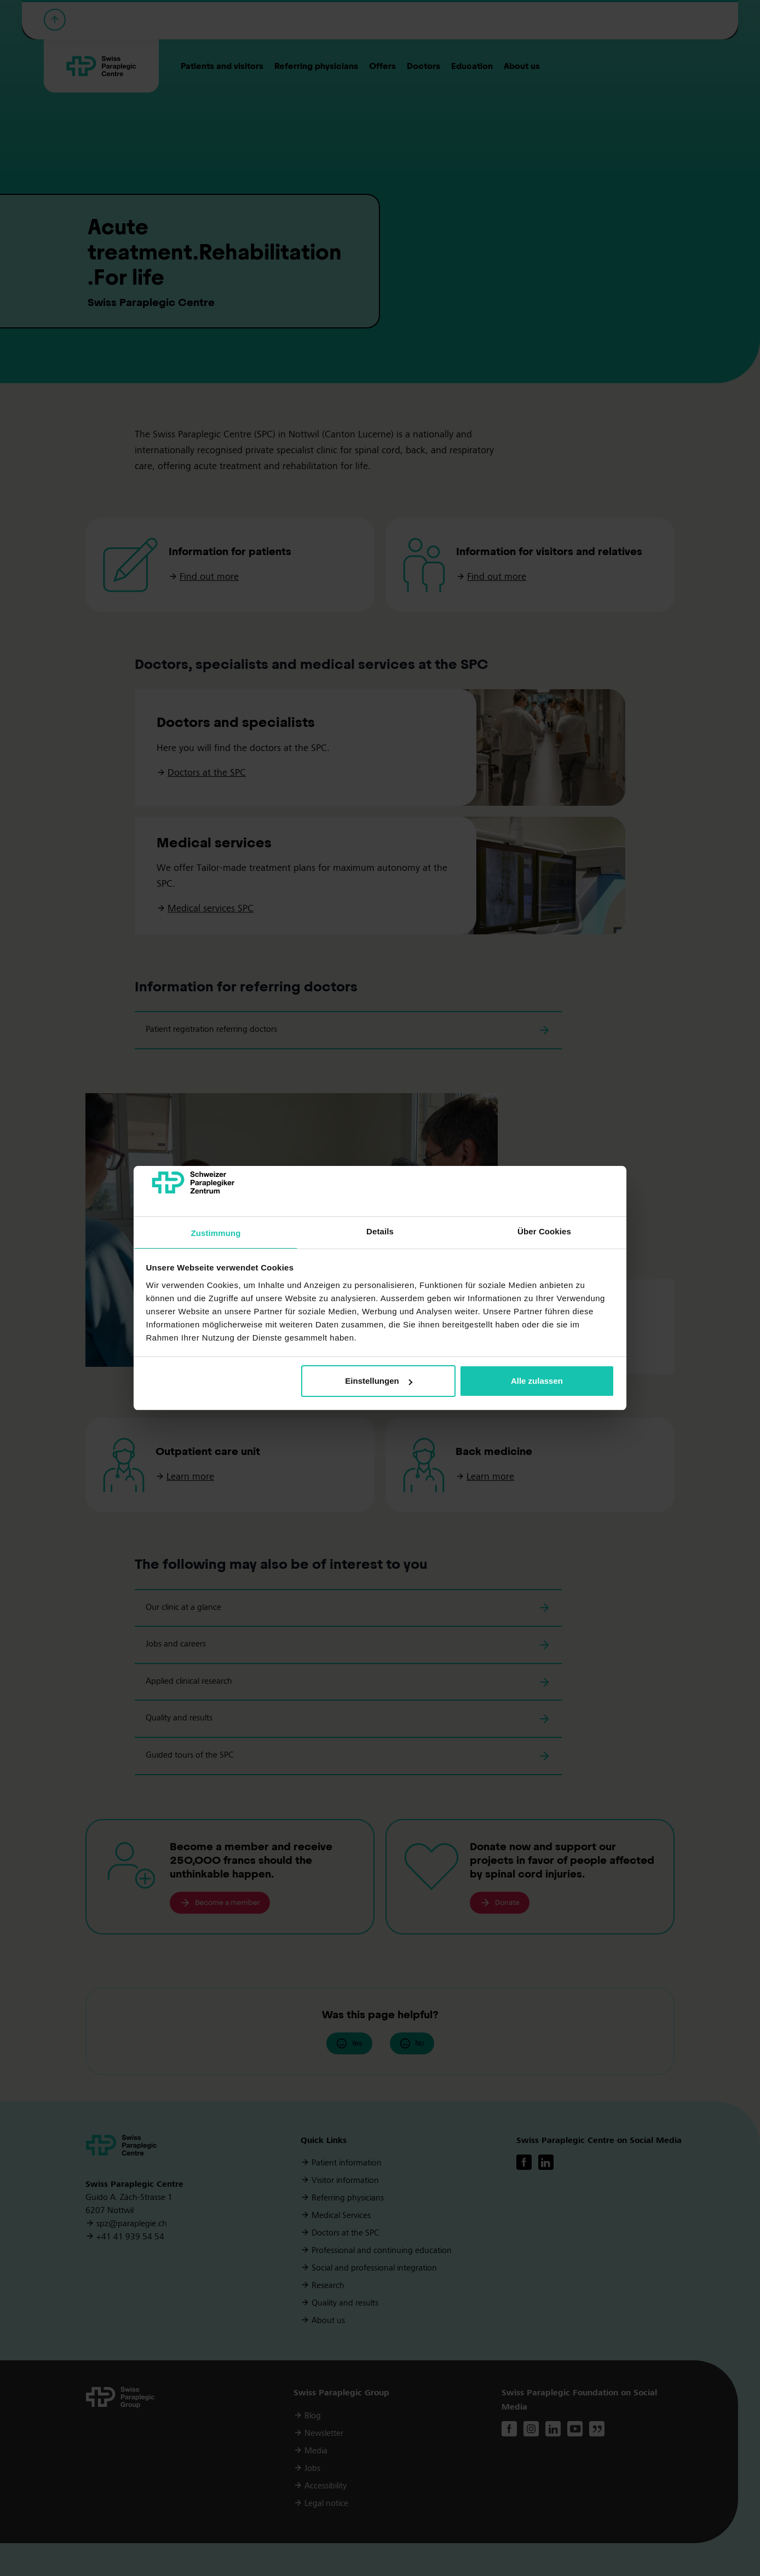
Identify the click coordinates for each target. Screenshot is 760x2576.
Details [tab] (380, 1231)
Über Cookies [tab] (544, 1231)
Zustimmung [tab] (216, 1233)
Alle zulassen (537, 1380)
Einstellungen (378, 1380)
